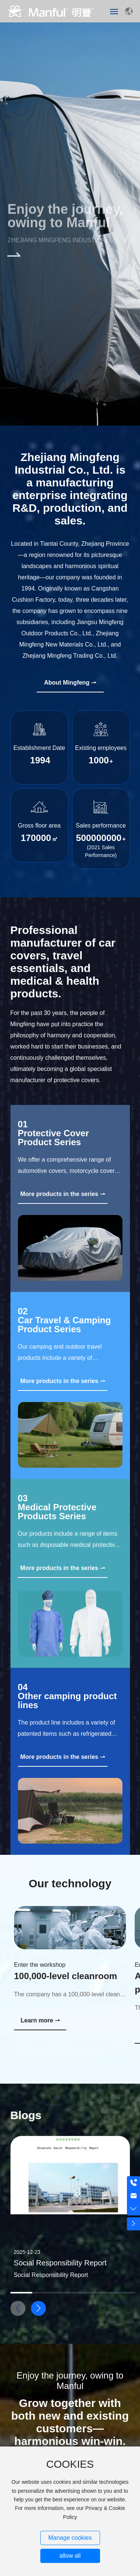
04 (23, 1687)
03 (23, 1498)
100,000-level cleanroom (65, 1976)
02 (23, 1311)
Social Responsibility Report (60, 2263)
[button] (38, 2308)
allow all (70, 2555)
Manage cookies (70, 2538)
